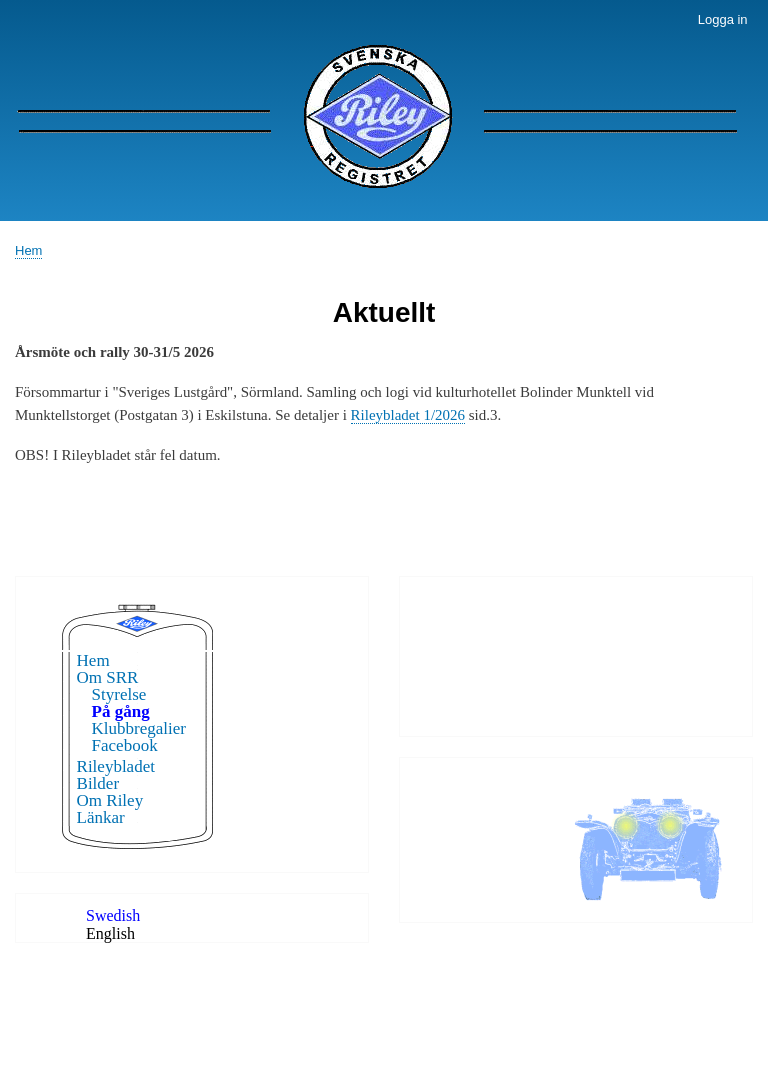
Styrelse (119, 694)
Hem (28, 250)
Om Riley (110, 800)
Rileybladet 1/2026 (408, 415)
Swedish (113, 915)
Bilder (98, 783)
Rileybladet (116, 766)
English (110, 933)
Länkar (101, 817)
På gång (121, 711)
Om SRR (108, 677)
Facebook (125, 745)
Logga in (723, 19)
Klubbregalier (139, 728)
